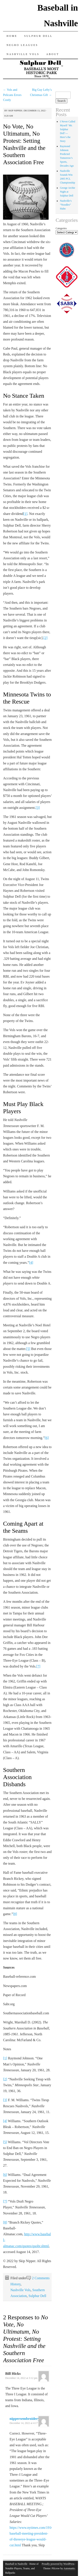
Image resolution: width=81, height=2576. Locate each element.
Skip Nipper (15, 110)
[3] (38, 807)
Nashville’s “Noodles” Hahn (65, 204)
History (15, 2284)
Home (11, 35)
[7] (38, 1666)
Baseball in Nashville (16, 2563)
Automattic (69, 2568)
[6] (47, 1438)
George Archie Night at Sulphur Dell (67, 191)
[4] (31, 1262)
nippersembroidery (25, 2419)
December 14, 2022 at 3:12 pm (21, 2378)
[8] (15, 1914)
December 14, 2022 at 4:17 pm (26, 2423)
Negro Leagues (22, 45)
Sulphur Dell (38, 35)
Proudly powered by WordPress (58, 2563)
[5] (28, 1349)
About (52, 54)
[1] (25, 514)
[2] (45, 638)
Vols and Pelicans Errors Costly (12, 95)
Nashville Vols (22, 54)
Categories (61, 228)
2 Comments (40, 2278)
